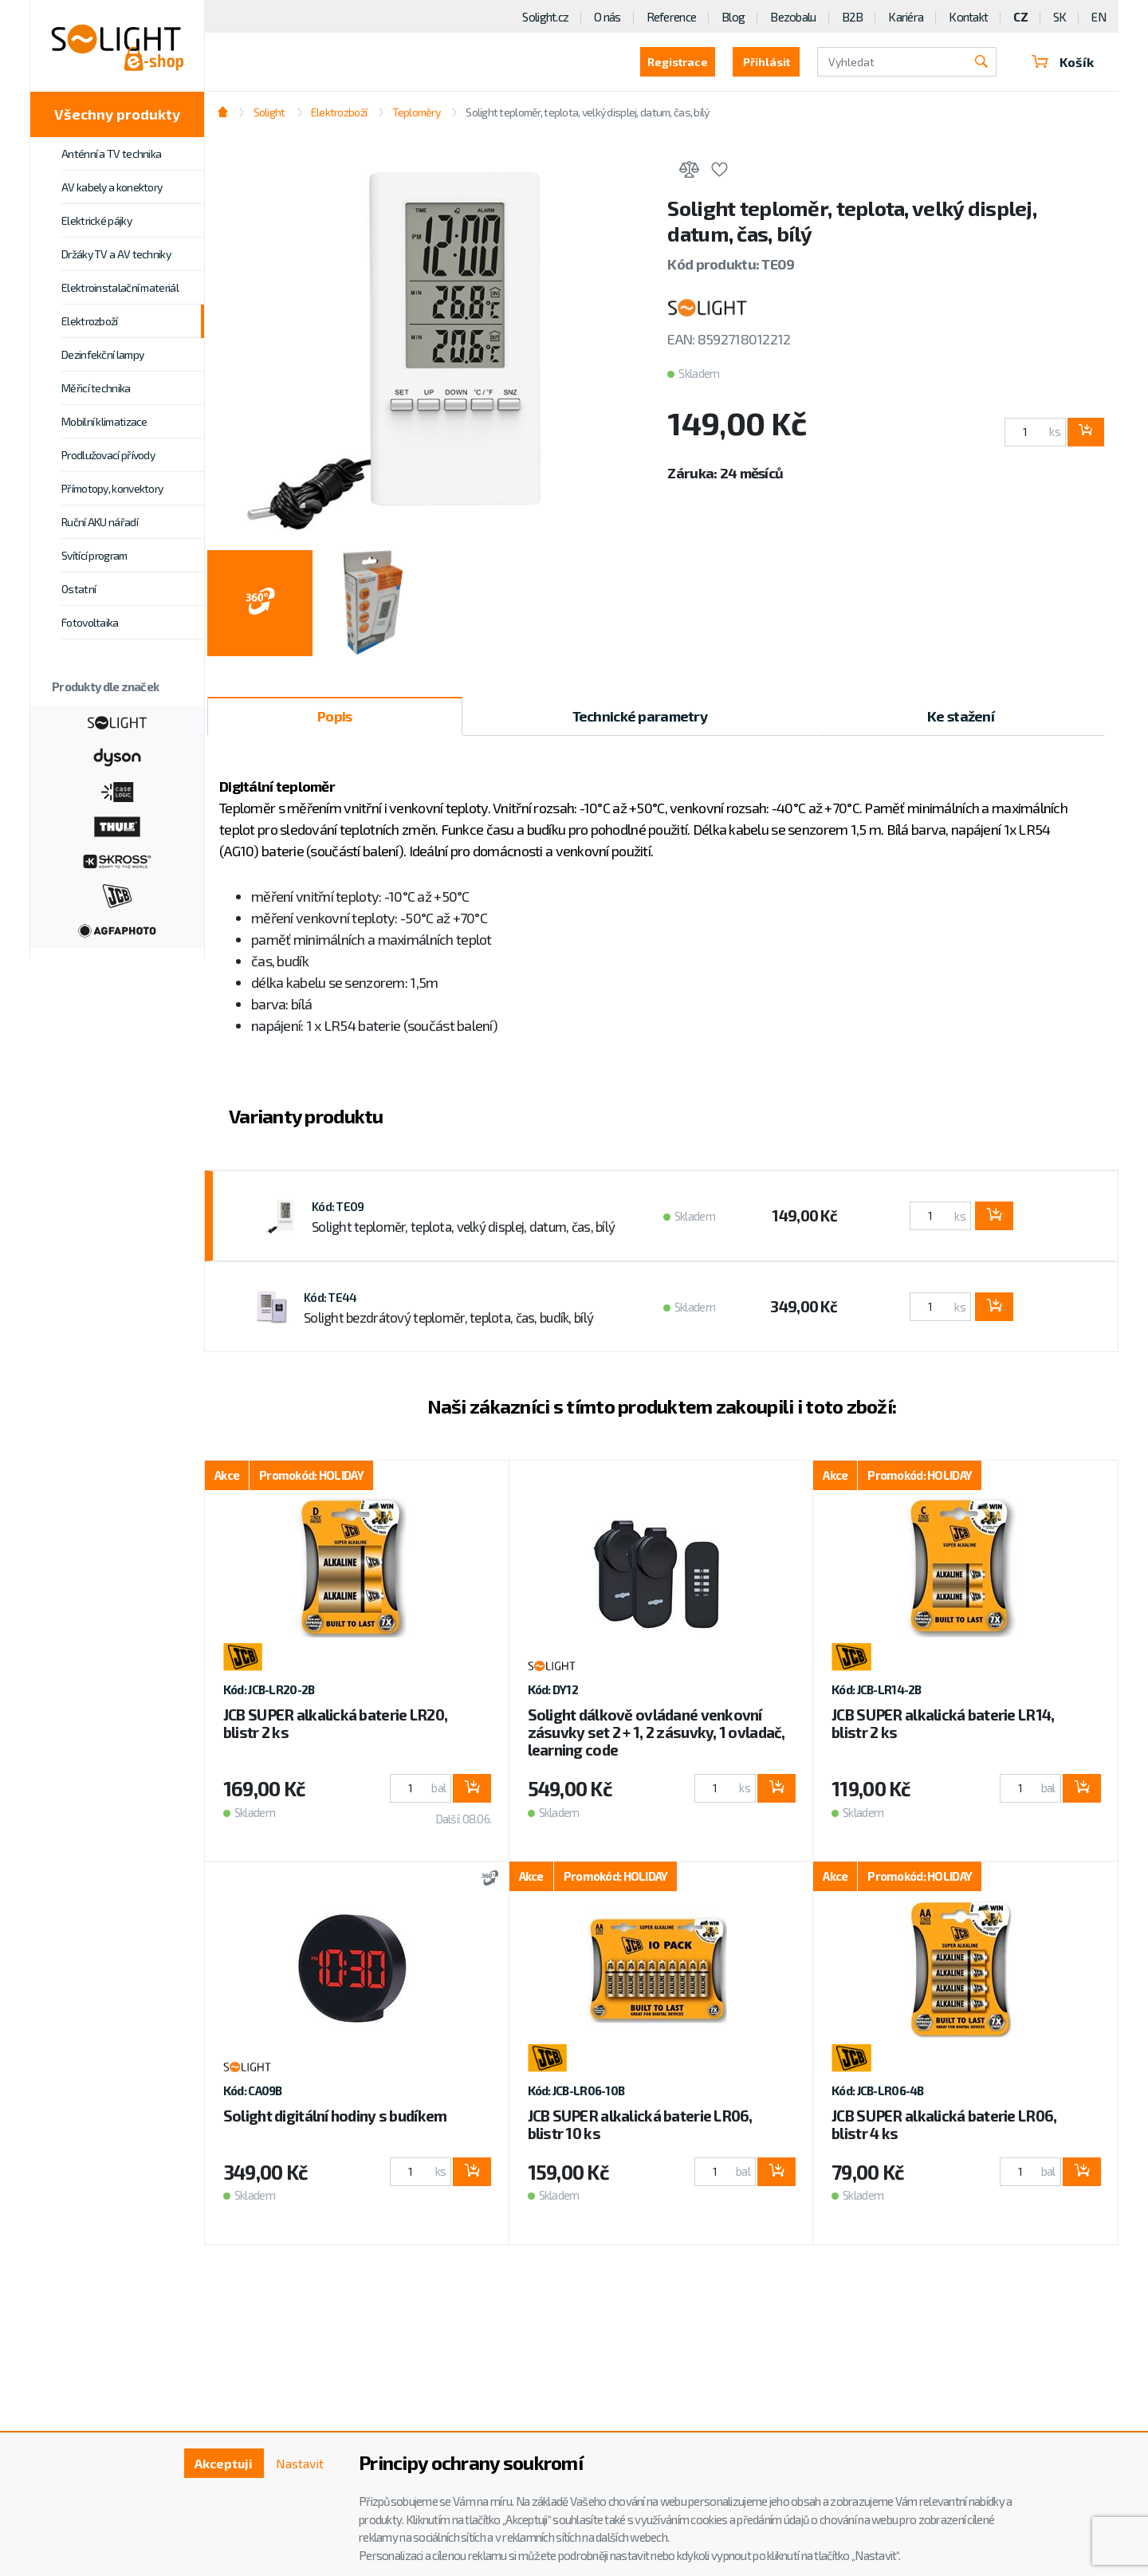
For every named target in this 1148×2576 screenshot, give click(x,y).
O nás (607, 17)
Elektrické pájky (96, 220)
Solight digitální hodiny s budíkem (335, 2115)
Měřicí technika (96, 388)
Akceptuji (224, 2463)
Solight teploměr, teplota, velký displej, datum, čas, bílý (587, 112)
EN (1098, 17)
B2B (852, 17)
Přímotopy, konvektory (112, 488)
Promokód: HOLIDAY (311, 1475)
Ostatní (78, 589)
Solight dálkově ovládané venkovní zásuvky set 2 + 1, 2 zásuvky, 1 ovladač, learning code (656, 1732)
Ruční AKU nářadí (99, 522)
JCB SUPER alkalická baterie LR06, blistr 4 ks (944, 2124)
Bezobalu (793, 17)
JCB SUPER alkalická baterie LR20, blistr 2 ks (335, 1723)
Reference (672, 17)
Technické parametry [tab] (639, 716)
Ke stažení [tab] (960, 716)
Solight (269, 112)
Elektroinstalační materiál (120, 287)
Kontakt (968, 17)
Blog (733, 17)
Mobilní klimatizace (104, 421)
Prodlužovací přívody (108, 455)
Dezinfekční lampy (102, 354)
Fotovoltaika (90, 622)
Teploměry (416, 112)
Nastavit (300, 2463)
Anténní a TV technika (111, 153)
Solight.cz (545, 17)
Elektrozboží (89, 321)
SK (1060, 17)
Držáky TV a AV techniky (116, 254)
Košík (1063, 61)
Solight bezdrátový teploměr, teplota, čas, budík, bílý (448, 1317)
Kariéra (905, 17)
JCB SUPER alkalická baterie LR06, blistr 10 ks (640, 2124)
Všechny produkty (117, 114)
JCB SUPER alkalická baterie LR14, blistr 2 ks (943, 1723)
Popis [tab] (334, 716)
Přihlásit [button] (766, 62)
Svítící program (94, 555)
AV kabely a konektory (111, 187)
